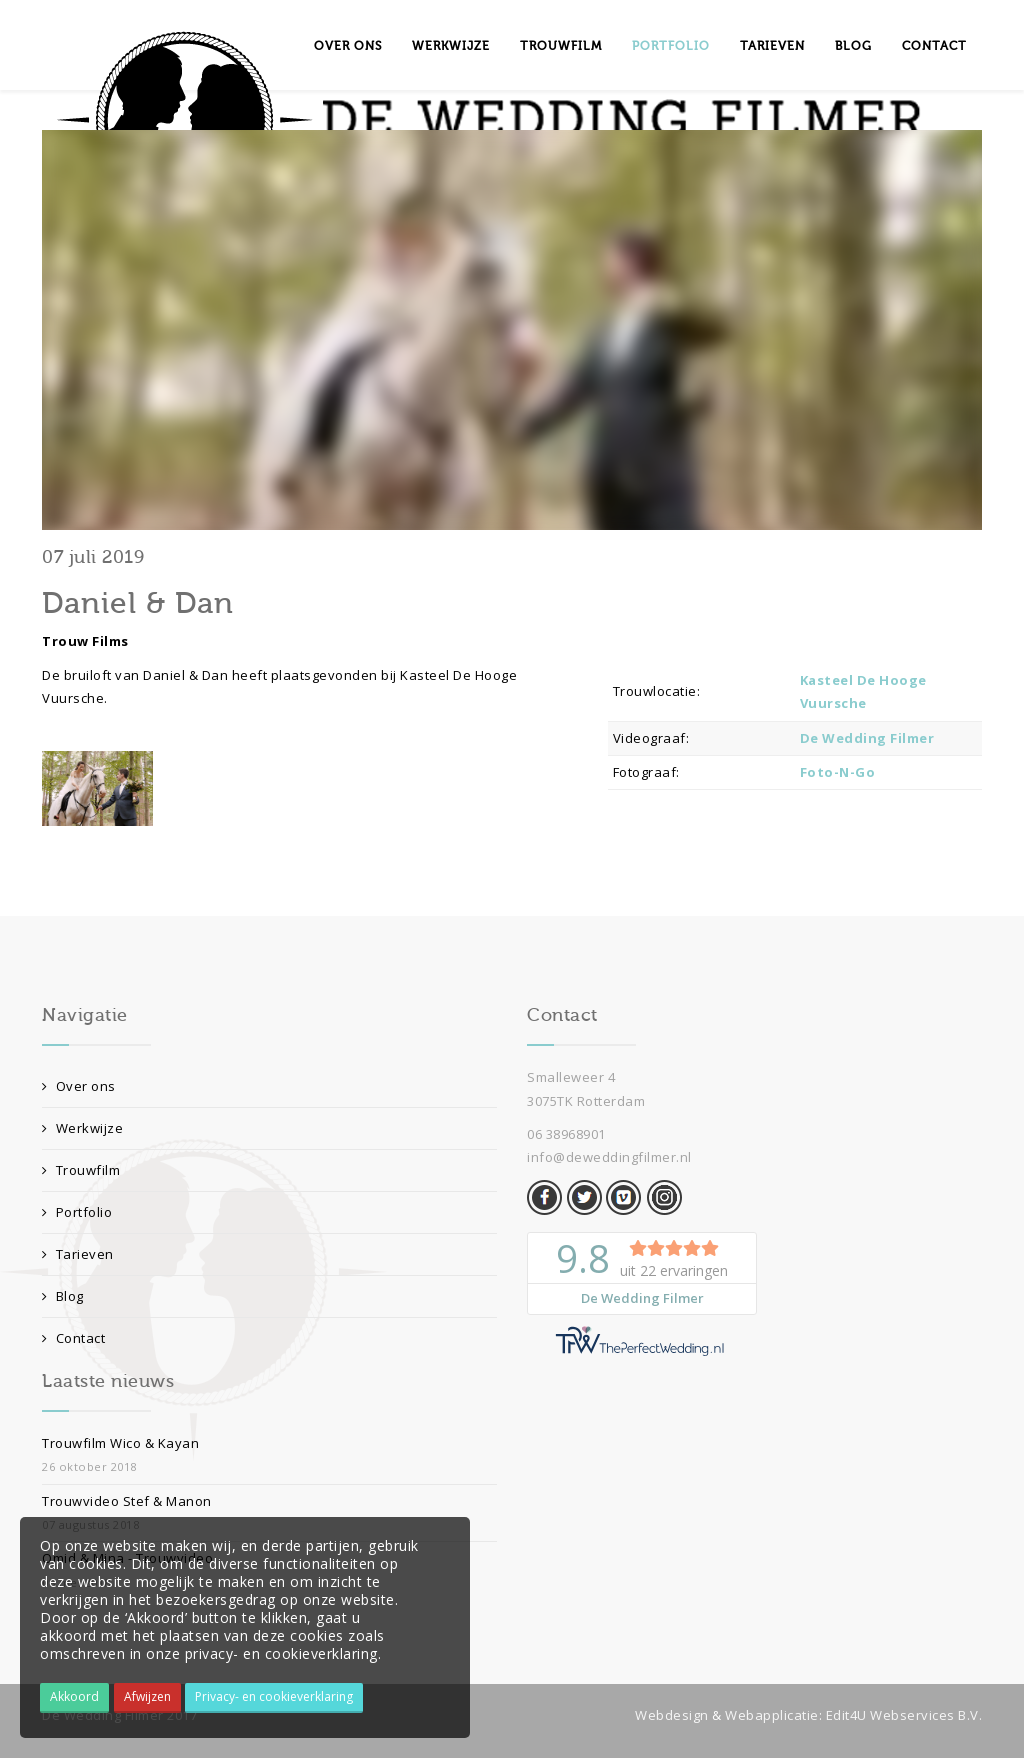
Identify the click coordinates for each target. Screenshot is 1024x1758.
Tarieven (772, 46)
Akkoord (74, 1696)
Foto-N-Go (838, 772)
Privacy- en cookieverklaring (274, 1696)
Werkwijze (451, 46)
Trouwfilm (561, 46)
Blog (853, 46)
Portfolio (671, 46)
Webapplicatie (772, 1715)
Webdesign (672, 1715)
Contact (934, 46)
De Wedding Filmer (867, 738)
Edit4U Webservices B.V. (904, 1715)
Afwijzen (147, 1696)
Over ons (348, 46)
